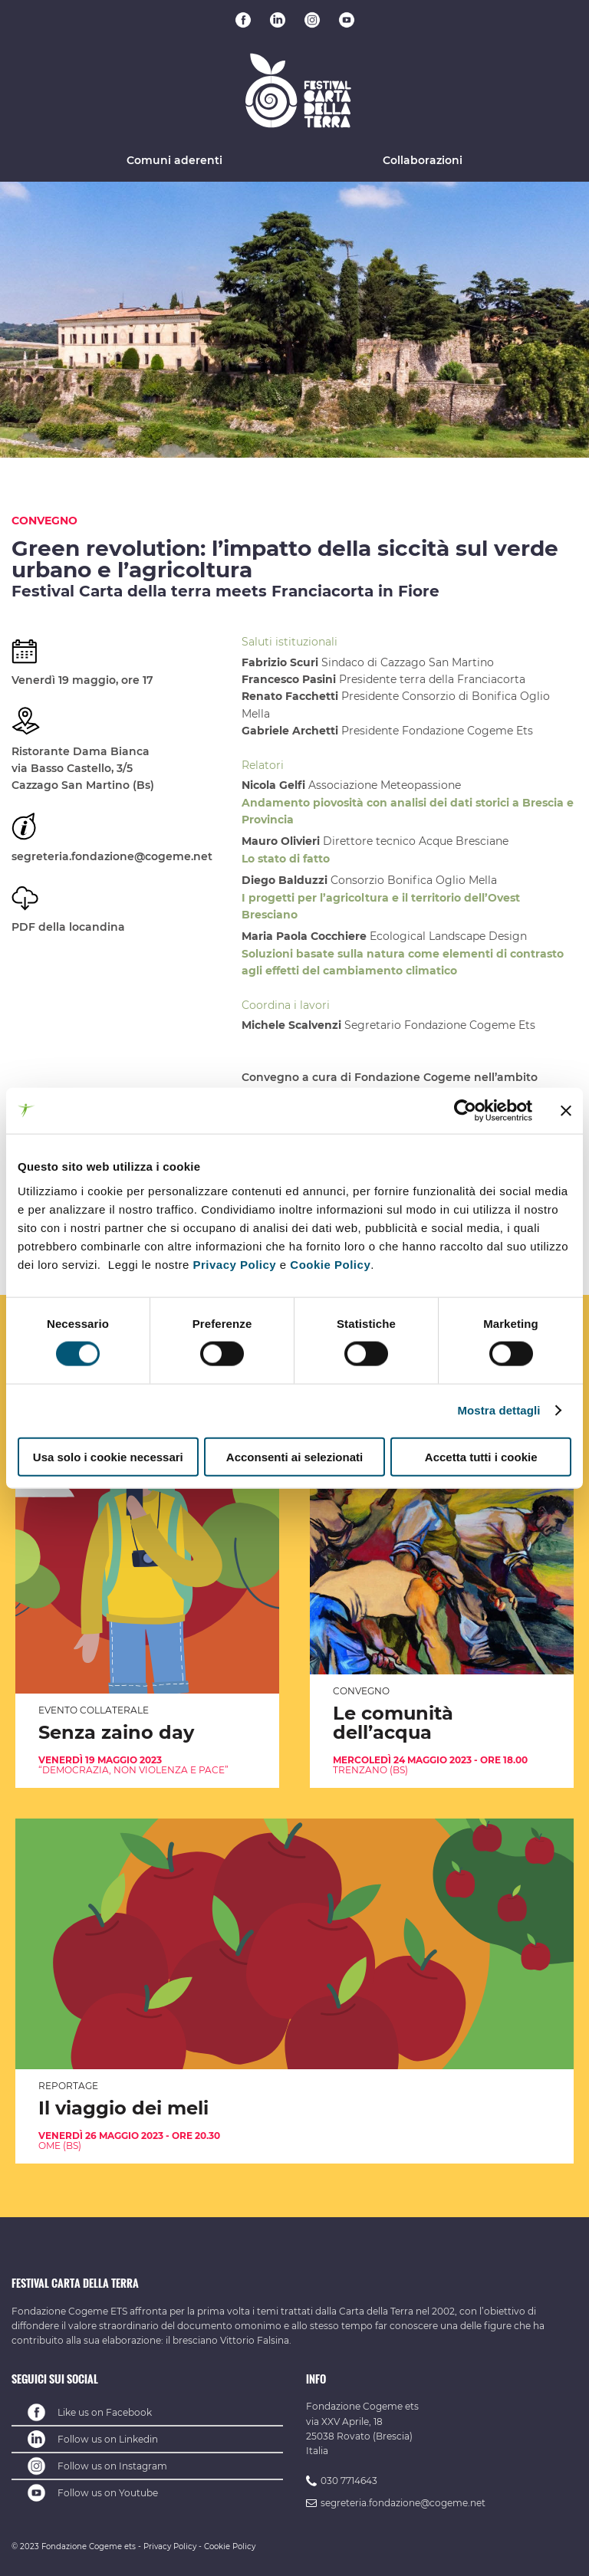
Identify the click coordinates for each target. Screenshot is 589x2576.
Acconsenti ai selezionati (294, 1456)
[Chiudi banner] (566, 1111)
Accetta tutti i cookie (481, 1456)
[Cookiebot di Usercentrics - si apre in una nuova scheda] (465, 1110)
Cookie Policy (330, 1263)
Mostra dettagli (498, 1410)
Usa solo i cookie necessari (108, 1456)
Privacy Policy (234, 1263)
